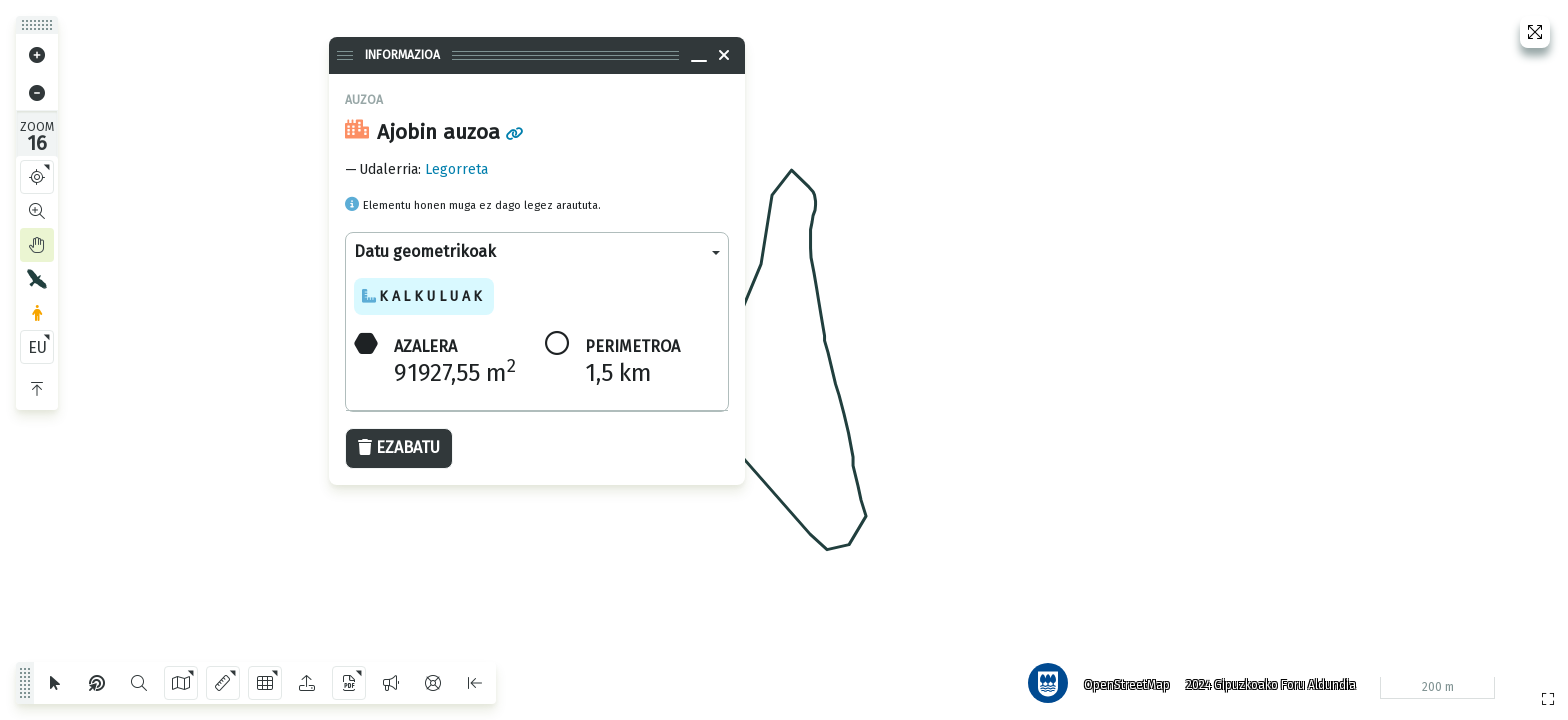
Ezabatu (399, 447)
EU (37, 347)
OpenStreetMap (1127, 685)
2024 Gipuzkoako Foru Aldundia (1271, 685)
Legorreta (456, 169)
